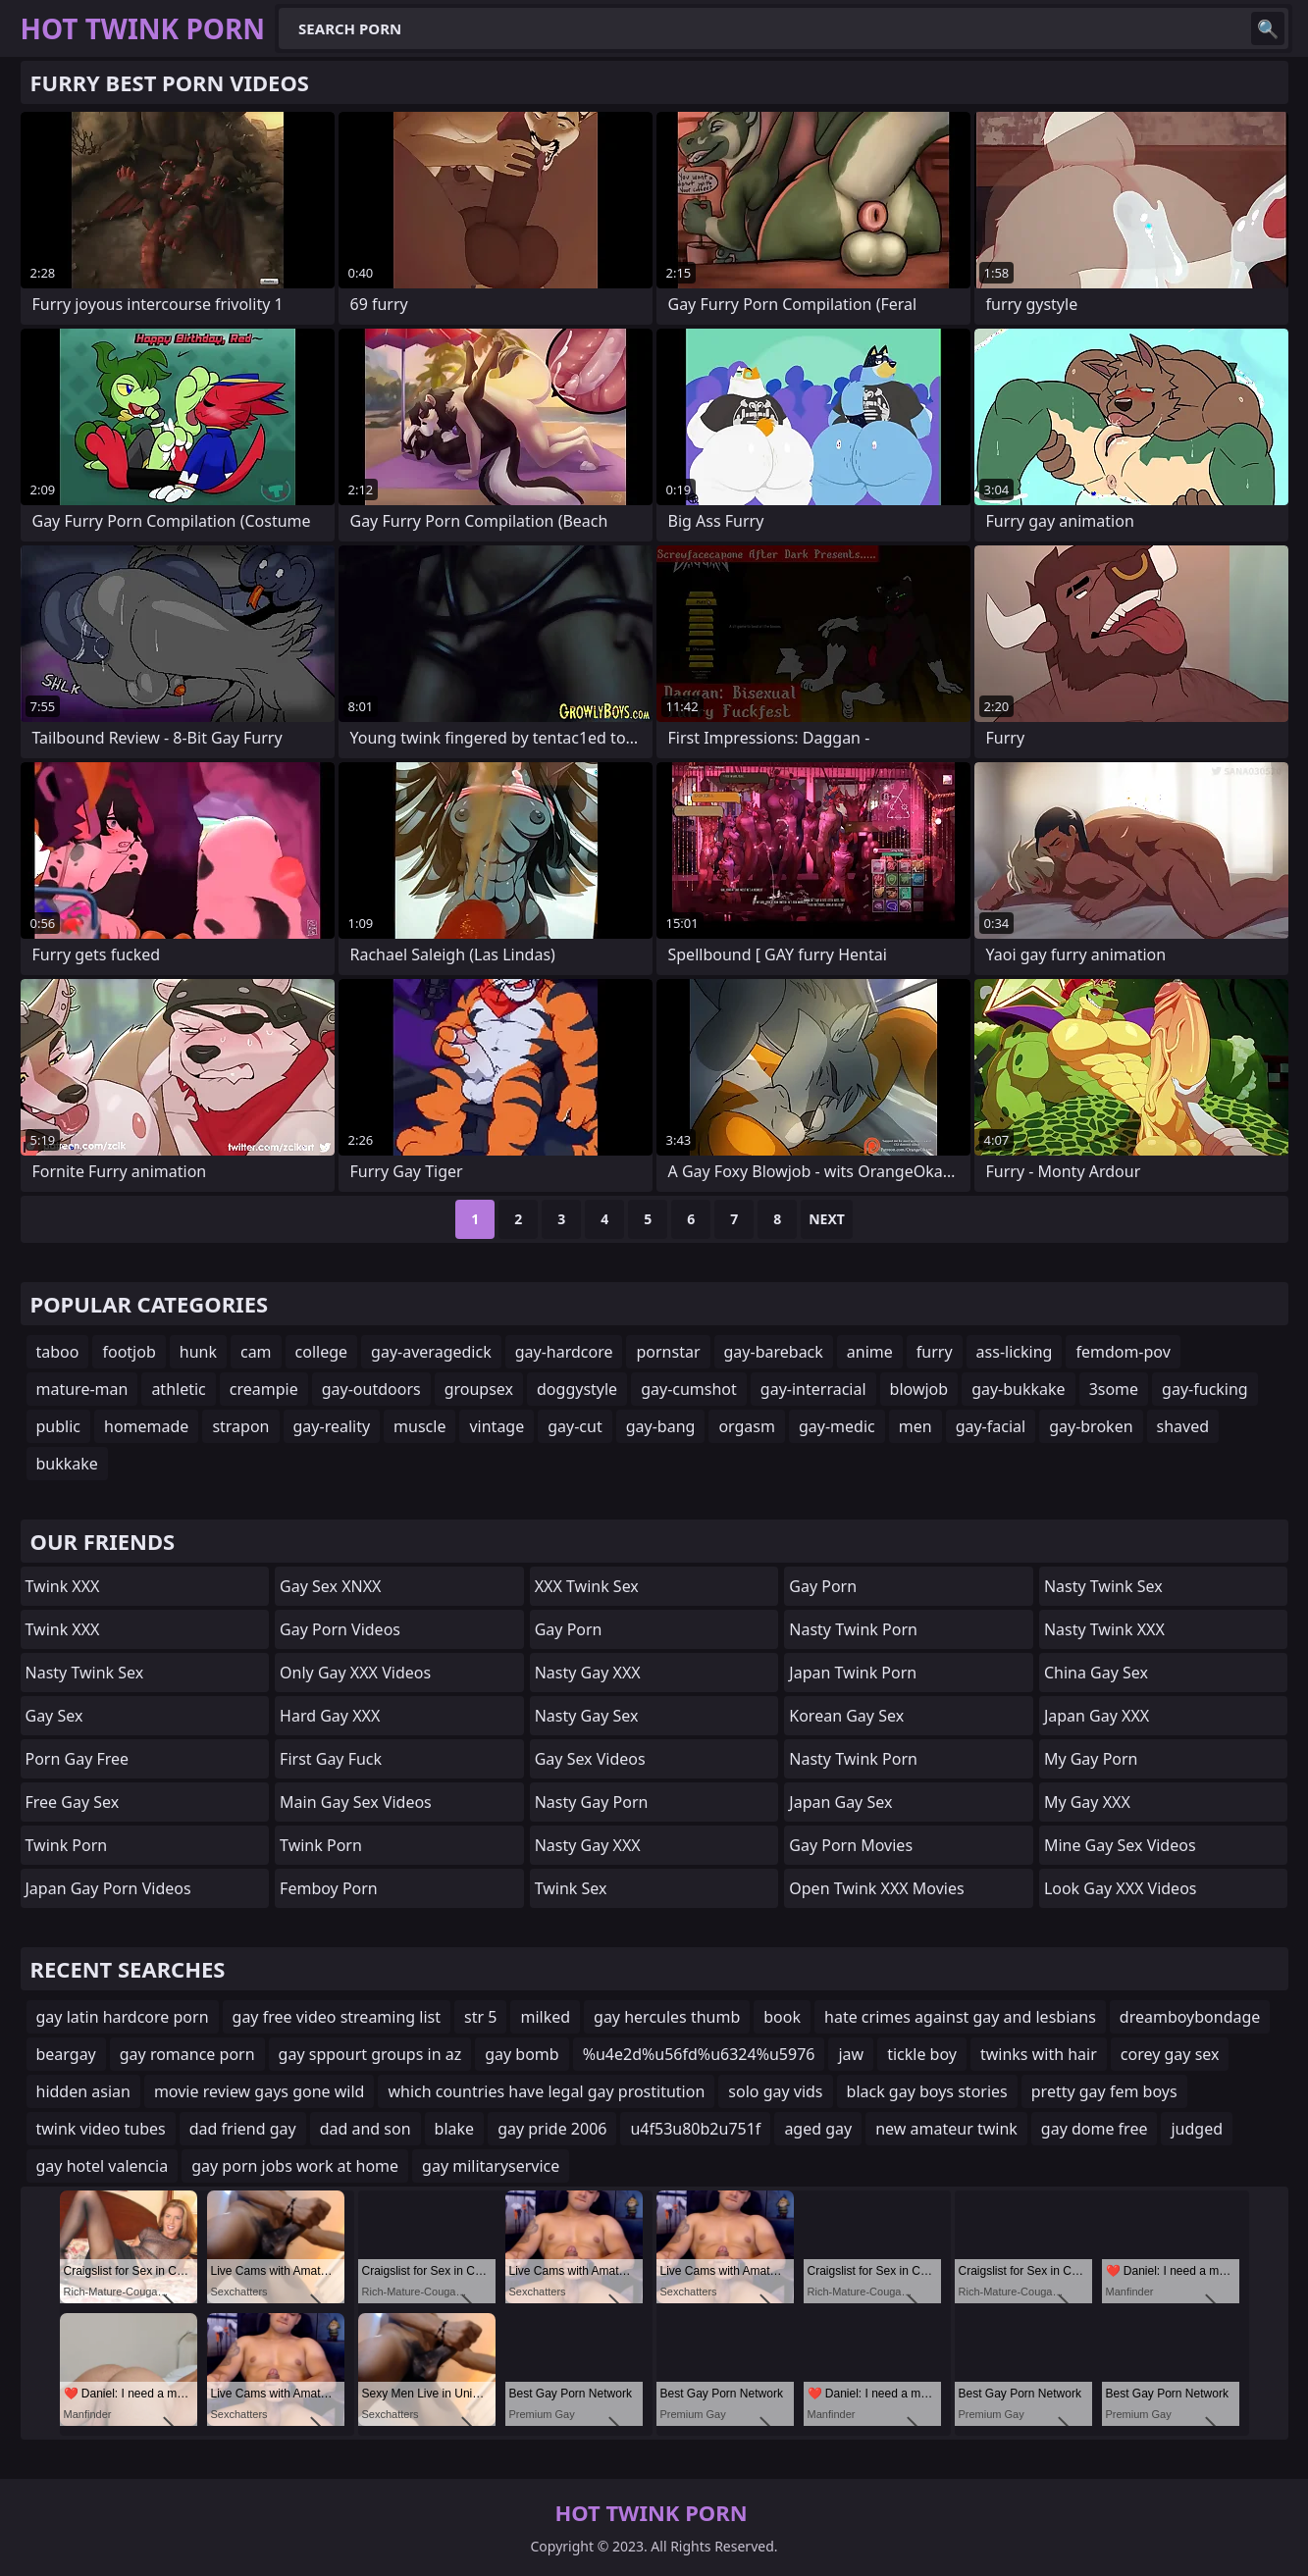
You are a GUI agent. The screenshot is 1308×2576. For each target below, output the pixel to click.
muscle (419, 1426)
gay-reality (332, 1426)
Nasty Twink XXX (1104, 1629)
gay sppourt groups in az (370, 2054)
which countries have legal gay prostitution (546, 2091)
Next (827, 1219)
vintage (496, 1426)
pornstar (668, 1352)
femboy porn (329, 1888)
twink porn (321, 1845)
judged (1197, 2128)
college (321, 1352)
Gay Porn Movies (851, 1845)
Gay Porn (823, 1586)
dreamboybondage (1190, 2017)
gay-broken (1090, 1426)
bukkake (67, 1463)
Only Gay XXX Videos (355, 1672)
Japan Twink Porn (852, 1672)
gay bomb (521, 2054)
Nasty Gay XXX (588, 1672)
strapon (240, 1426)
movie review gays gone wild (259, 2091)
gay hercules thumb (667, 2017)
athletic (178, 1389)
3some (1113, 1389)
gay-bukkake (1018, 1389)
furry (934, 1352)
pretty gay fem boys (1104, 2091)
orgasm (746, 1426)
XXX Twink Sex (587, 1586)
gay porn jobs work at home (294, 2166)
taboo (57, 1352)
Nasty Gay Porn (592, 1802)
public (58, 1426)
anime (870, 1352)
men (915, 1426)
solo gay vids (775, 2091)
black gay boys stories (927, 2091)
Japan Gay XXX (1096, 1715)
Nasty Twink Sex (85, 1672)
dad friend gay (242, 2128)
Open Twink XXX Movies (876, 1888)
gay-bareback (773, 1352)
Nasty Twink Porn (853, 1629)
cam (256, 1352)
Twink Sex (571, 1888)
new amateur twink (946, 2128)
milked (545, 2017)
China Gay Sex (1096, 1672)
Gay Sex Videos (590, 1759)
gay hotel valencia (102, 2166)
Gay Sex (54, 1715)
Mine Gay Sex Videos (1120, 1845)
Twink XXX (63, 1586)
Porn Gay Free (78, 1759)
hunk (198, 1352)
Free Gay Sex (73, 1802)
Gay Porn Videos (340, 1629)
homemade (146, 1426)
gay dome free (1094, 2128)
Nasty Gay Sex (587, 1715)
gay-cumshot (689, 1389)
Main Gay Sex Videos (356, 1802)
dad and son (365, 2128)
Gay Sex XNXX (330, 1586)
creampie (264, 1389)
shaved (1183, 1426)
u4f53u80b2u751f (695, 2128)
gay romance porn (187, 2054)
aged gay (818, 2128)
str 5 (480, 2017)
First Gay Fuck (331, 1759)
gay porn (568, 1629)
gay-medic (837, 1426)
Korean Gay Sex (846, 1715)
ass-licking (1014, 1352)
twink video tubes (101, 2128)
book (782, 2017)
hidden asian (83, 2091)
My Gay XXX (1087, 1802)
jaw (850, 2054)
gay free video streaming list (337, 2017)
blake (455, 2128)
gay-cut (575, 1426)
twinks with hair (1038, 2054)
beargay (66, 2054)
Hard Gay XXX (330, 1715)
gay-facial (991, 1426)
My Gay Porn (1091, 1759)
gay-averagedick (431, 1352)
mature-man (82, 1389)
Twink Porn (67, 1845)
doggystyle (577, 1389)
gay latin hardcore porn (122, 2017)
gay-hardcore (564, 1352)
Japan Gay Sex (840, 1802)
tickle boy (922, 2054)
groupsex (479, 1389)
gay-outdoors (371, 1389)
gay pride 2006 (551, 2128)
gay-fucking (1205, 1389)
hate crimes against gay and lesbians (960, 2017)
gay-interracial (813, 1389)
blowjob (919, 1389)
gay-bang (661, 1426)
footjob (128, 1352)
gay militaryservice (490, 2166)
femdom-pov (1122, 1352)
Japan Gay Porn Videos (108, 1888)
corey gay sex (1170, 2054)
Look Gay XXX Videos (1120, 1888)
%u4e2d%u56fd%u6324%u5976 (699, 2054)
